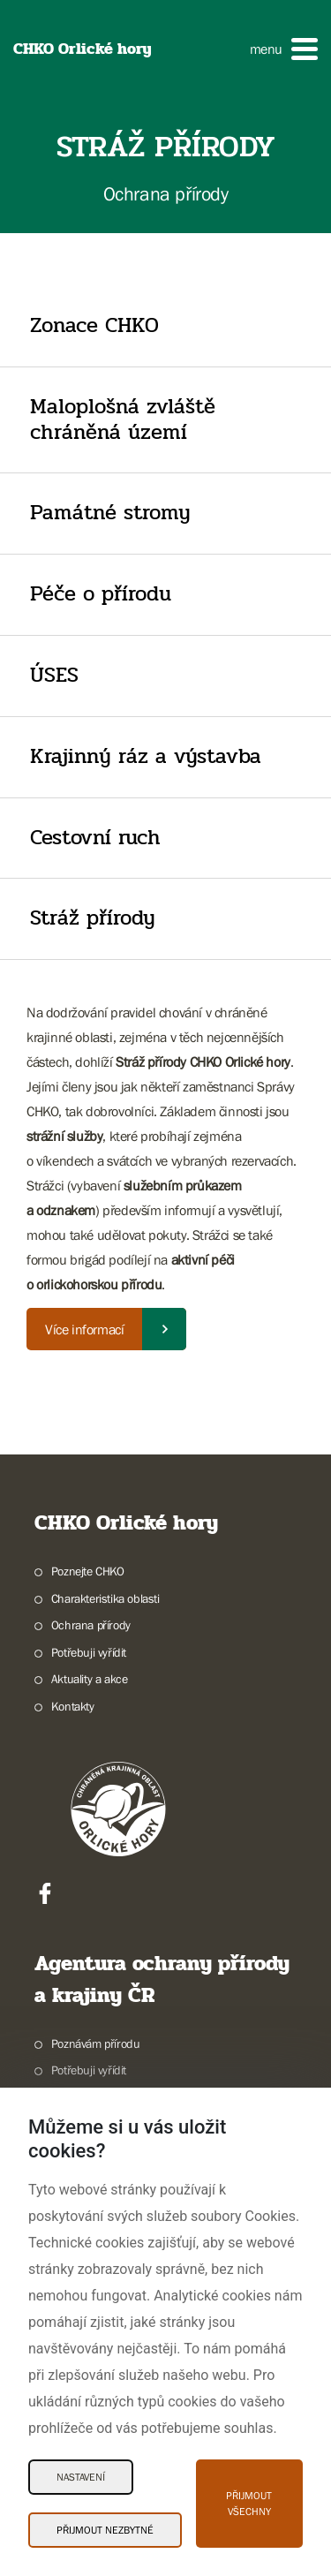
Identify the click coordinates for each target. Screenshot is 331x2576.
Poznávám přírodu (95, 2043)
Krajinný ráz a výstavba (145, 756)
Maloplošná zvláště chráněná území (122, 419)
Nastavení (80, 2477)
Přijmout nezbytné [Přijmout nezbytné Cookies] (105, 2530)
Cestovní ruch (95, 837)
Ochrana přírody (91, 1625)
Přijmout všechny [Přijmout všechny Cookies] (249, 2503)
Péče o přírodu (100, 594)
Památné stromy (110, 512)
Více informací (84, 1329)
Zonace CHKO (94, 325)
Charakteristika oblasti (105, 1598)
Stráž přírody (92, 918)
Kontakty (72, 1706)
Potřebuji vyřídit (88, 1652)
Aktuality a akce (89, 1679)
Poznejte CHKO (87, 1571)
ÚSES (54, 675)
